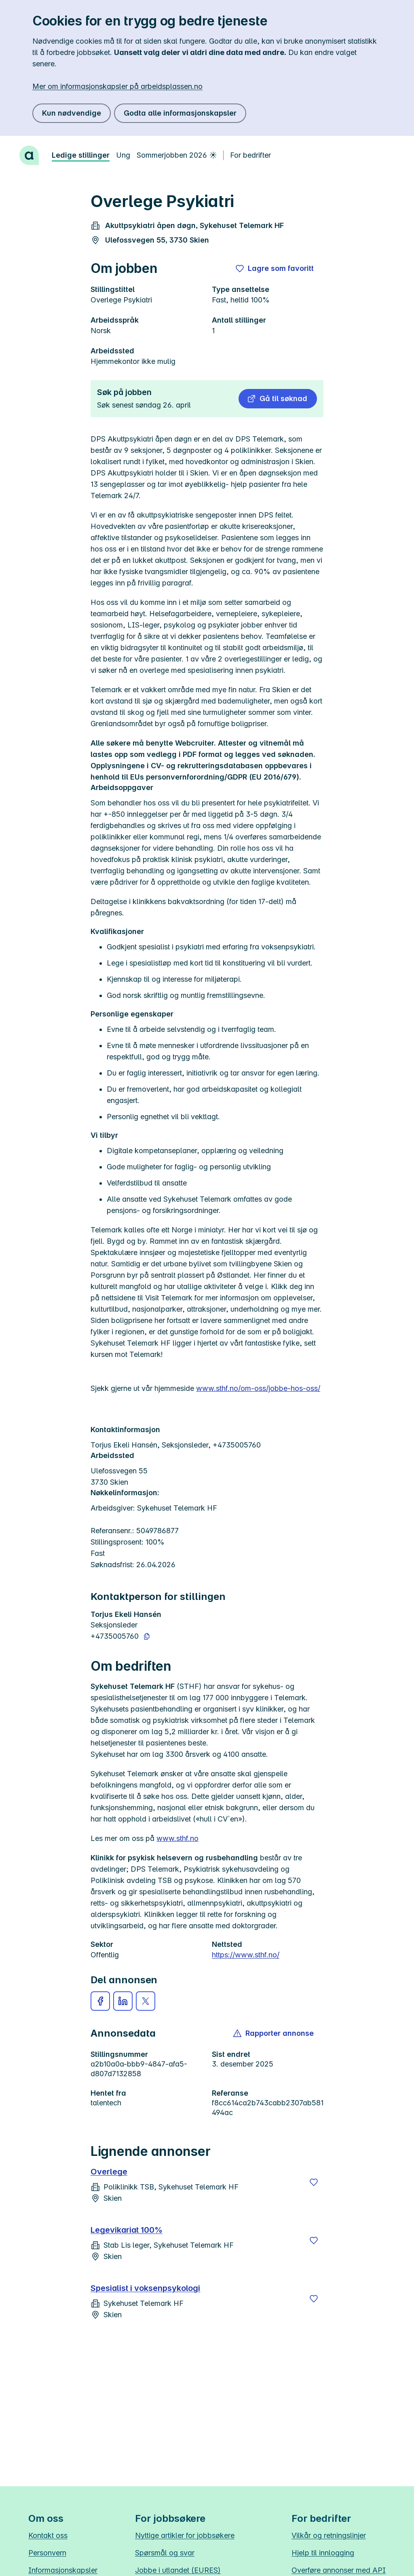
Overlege (109, 2172)
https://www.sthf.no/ (245, 1954)
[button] (278, 398)
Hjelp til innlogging (322, 2553)
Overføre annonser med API (338, 2570)
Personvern (47, 2553)
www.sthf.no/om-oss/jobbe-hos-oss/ (258, 1388)
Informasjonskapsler (62, 2570)
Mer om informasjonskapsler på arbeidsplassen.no (117, 86)
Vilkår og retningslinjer (328, 2535)
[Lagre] (313, 2182)
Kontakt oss (48, 2535)
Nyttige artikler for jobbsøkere (184, 2535)
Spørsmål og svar (164, 2553)
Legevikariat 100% (127, 2230)
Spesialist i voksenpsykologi (145, 2288)
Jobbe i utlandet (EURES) (178, 2570)
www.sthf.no (177, 1838)
